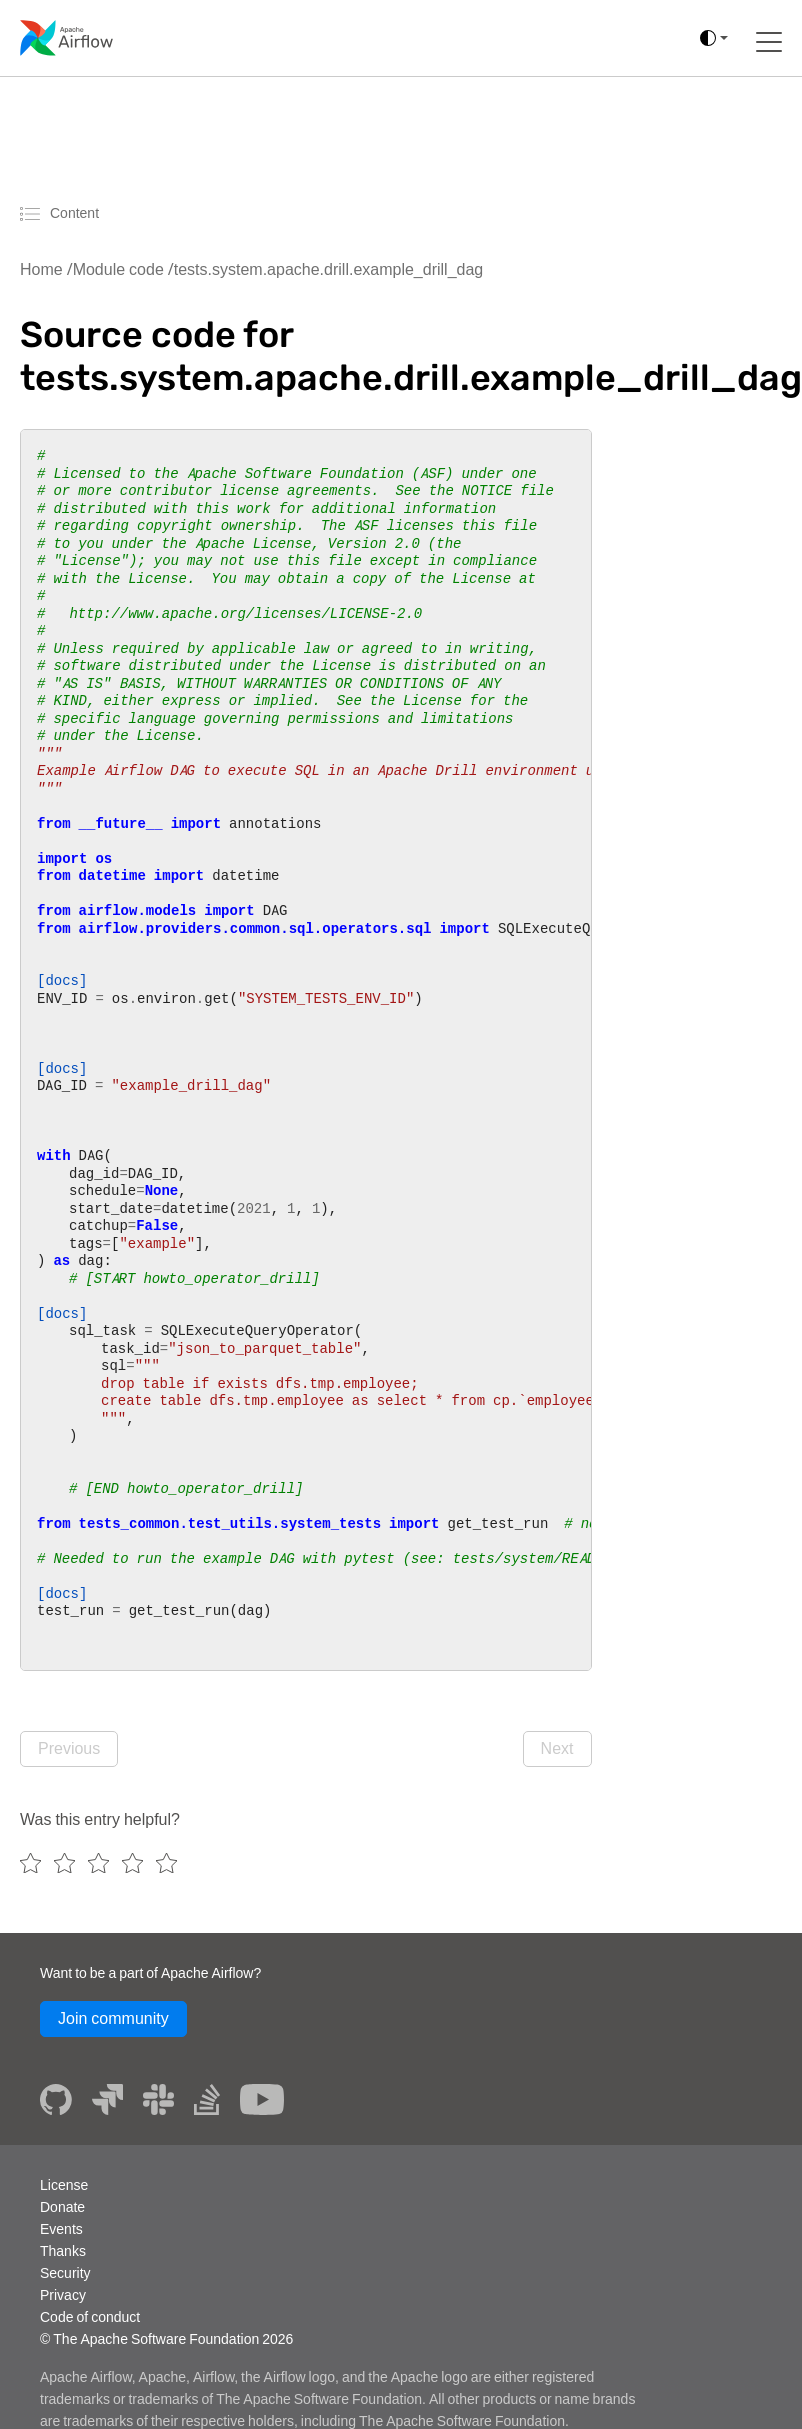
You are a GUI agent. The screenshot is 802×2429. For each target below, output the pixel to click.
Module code (118, 269)
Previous (69, 1748)
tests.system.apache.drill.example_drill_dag (328, 269)
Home (41, 269)
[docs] (62, 979)
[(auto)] (714, 38)
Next (557, 1748)
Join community (113, 2018)
